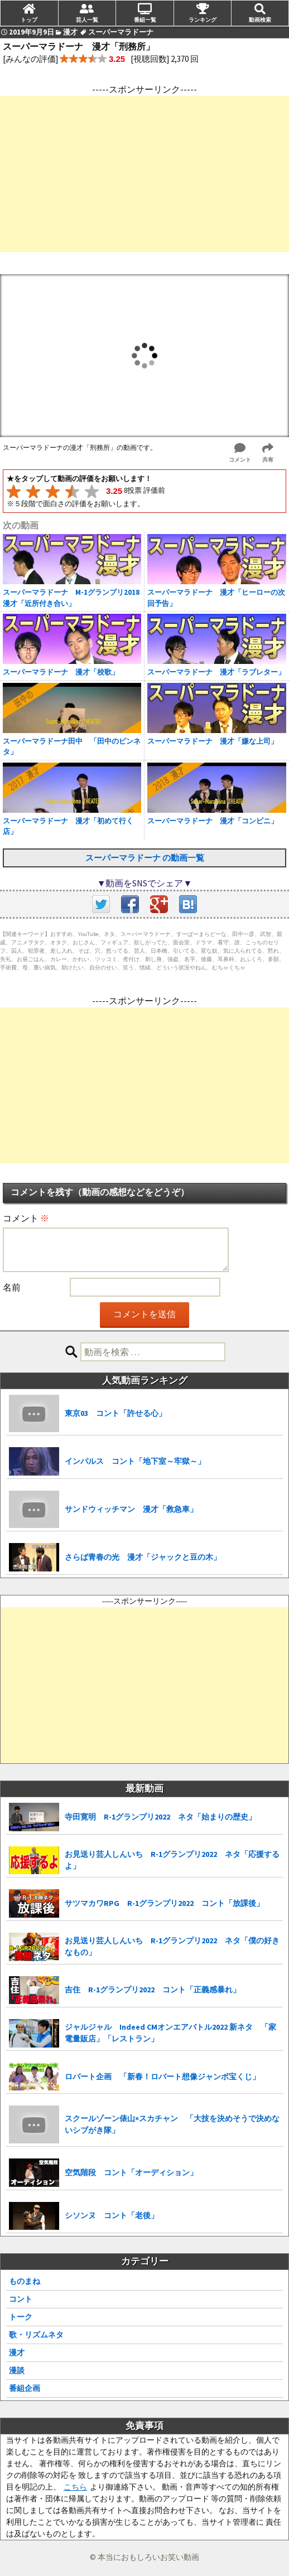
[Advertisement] (144, 174)
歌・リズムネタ (36, 2335)
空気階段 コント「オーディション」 (131, 2172)
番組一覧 (145, 19)
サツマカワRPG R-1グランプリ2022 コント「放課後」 (164, 1903)
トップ (29, 19)
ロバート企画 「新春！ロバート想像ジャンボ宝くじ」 (162, 2077)
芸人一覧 (87, 19)
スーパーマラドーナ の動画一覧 (144, 857)
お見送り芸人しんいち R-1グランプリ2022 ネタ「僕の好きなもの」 (172, 1946)
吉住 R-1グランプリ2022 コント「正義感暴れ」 (152, 1990)
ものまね (24, 2281)
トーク (20, 2317)
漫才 (17, 2352)
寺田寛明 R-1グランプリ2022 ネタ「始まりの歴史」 (160, 1817)
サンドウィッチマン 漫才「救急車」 (131, 1509)
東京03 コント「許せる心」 (115, 1413)
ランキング (202, 19)
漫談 (17, 2370)
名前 (12, 1287)
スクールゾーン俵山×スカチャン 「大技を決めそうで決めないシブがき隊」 (172, 2124)
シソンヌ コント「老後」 (111, 2215)
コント (20, 2299)
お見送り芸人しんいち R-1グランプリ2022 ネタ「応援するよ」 (172, 1860)
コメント (26, 1218)
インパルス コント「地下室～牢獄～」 (135, 1461)
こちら (75, 2487)
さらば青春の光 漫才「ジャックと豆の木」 (143, 1557)
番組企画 (24, 2388)
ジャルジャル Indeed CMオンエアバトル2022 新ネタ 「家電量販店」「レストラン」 (170, 2033)
